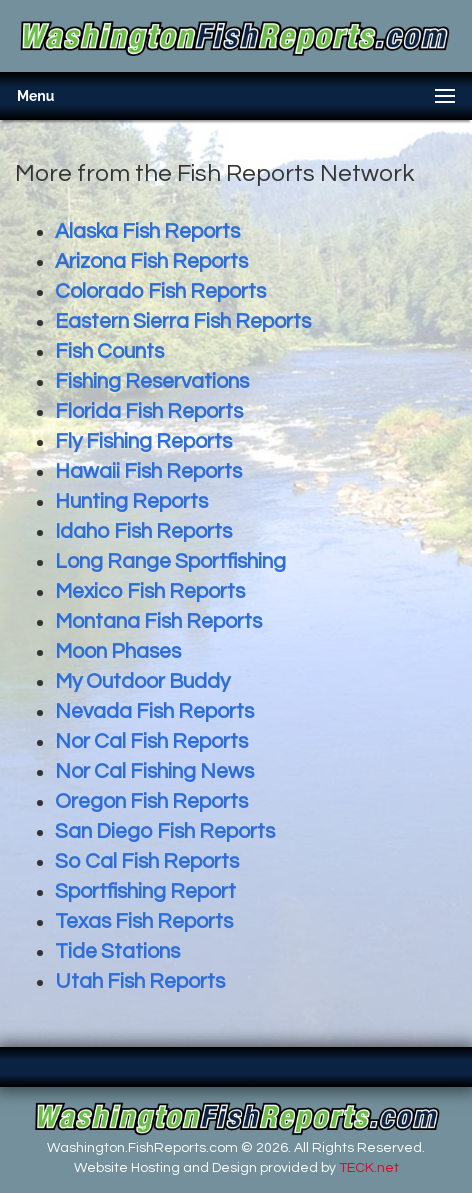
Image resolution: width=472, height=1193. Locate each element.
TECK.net (369, 1168)
